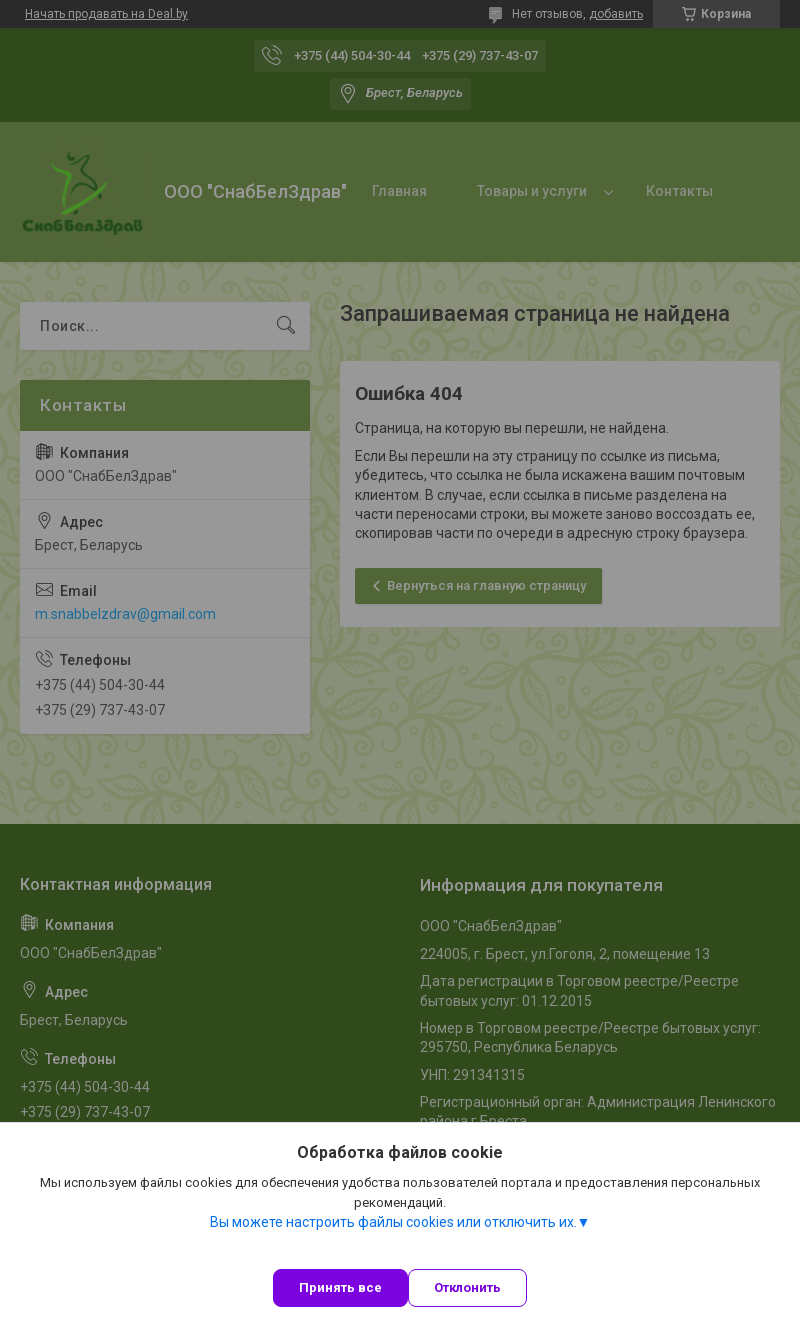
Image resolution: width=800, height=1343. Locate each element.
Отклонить (467, 1287)
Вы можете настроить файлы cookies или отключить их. (393, 1222)
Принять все (340, 1287)
